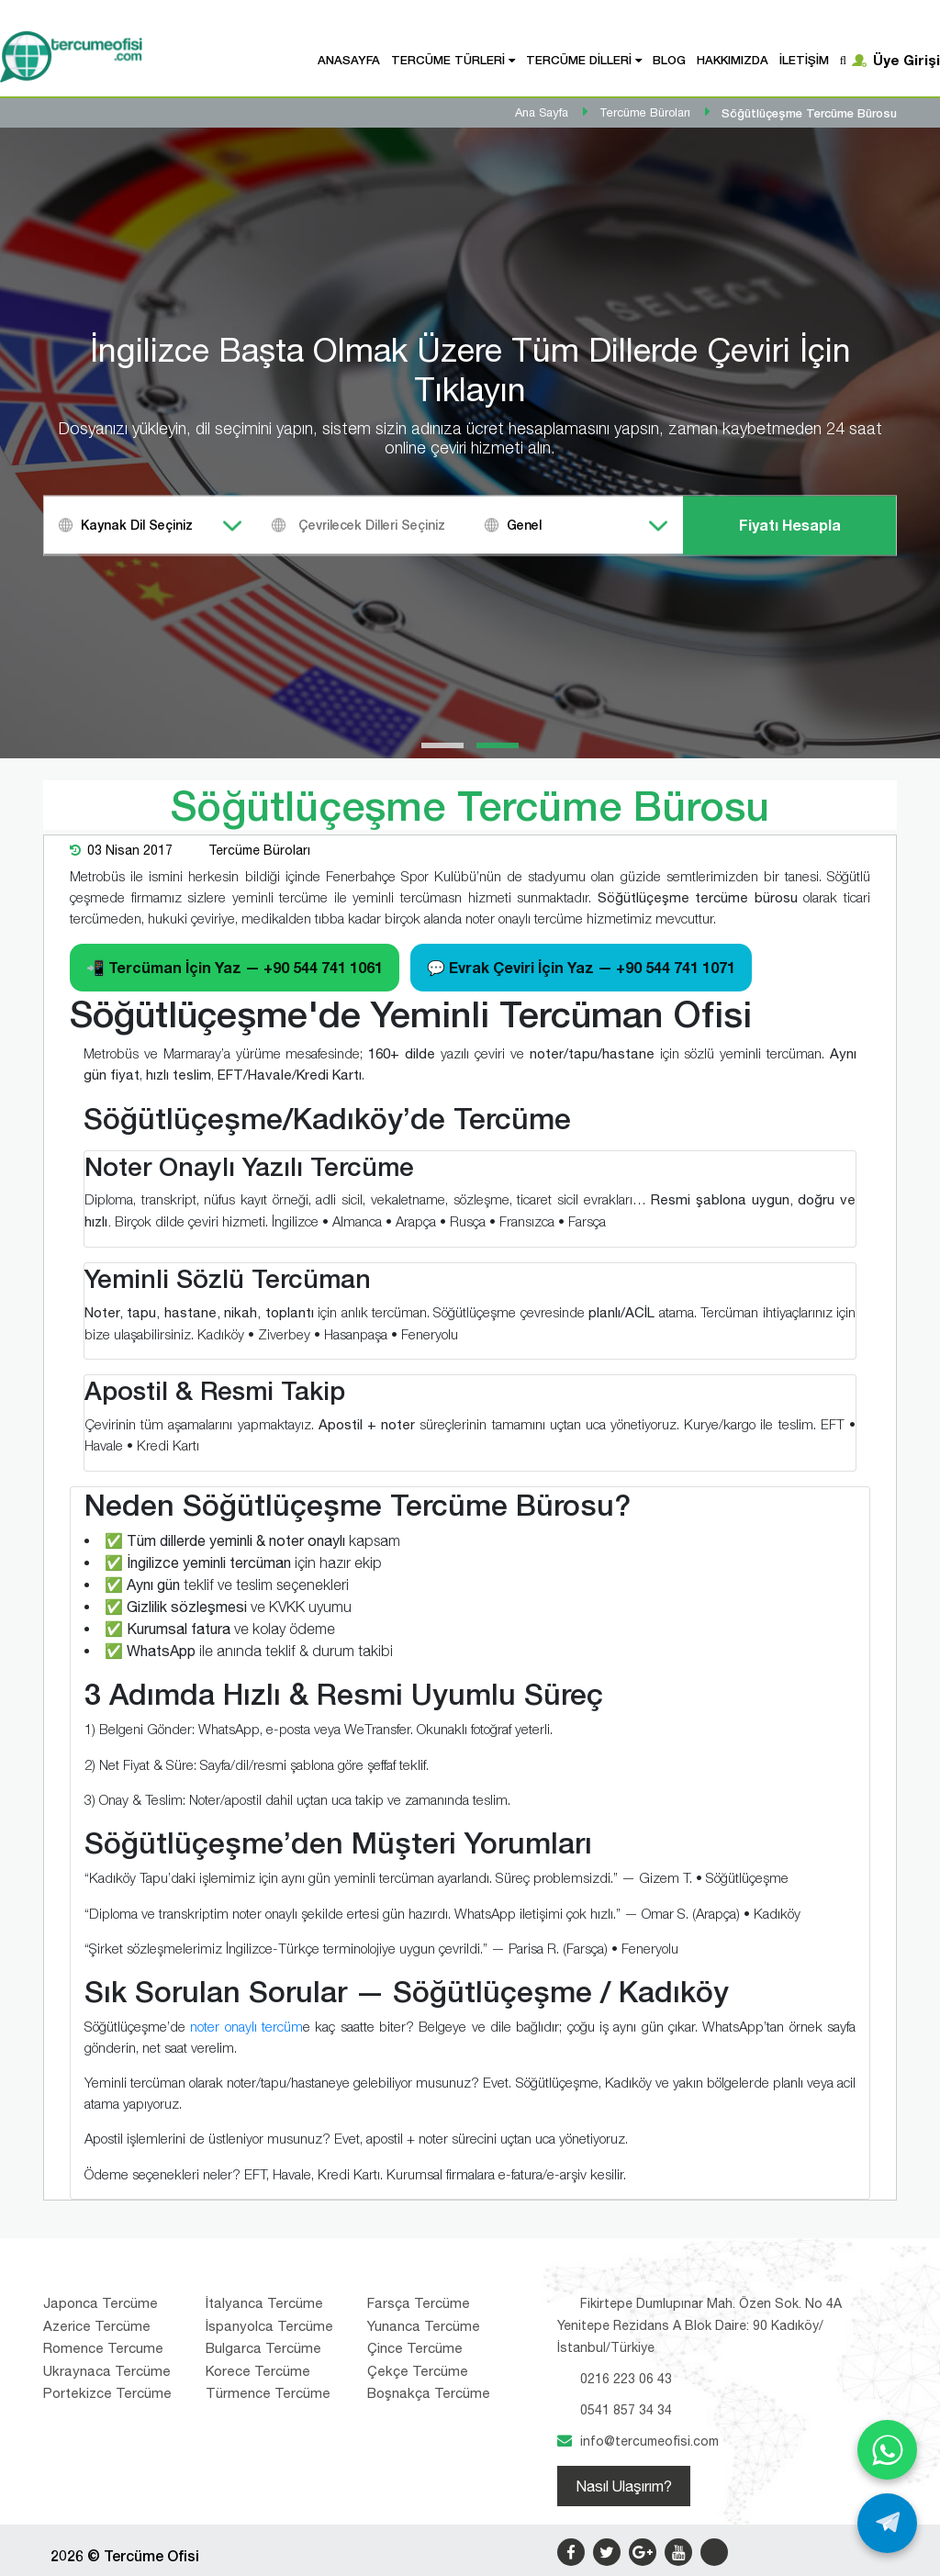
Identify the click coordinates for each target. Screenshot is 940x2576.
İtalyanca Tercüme (264, 2303)
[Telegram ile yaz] (887, 2523)
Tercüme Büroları (259, 850)
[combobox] (150, 525)
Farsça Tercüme (418, 2303)
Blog (669, 59)
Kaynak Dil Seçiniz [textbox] (137, 524)
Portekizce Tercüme (107, 2393)
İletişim (804, 59)
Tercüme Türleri (448, 59)
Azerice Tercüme (97, 2326)
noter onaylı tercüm (246, 2026)
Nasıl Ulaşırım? (624, 2486)
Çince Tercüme (415, 2348)
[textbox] (386, 525)
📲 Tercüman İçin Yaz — (234, 967)
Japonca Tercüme (100, 2303)
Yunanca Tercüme (423, 2326)
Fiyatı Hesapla (790, 524)
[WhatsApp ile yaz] (887, 2450)
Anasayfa (349, 59)
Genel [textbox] (524, 524)
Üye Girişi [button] (906, 59)
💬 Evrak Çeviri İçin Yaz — (581, 967)
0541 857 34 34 (626, 2409)
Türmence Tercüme (268, 2393)
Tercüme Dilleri (579, 59)
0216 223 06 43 (626, 2378)
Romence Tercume (103, 2348)
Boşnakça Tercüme (428, 2393)
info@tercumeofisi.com (649, 2441)
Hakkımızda (732, 59)
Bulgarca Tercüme (263, 2348)
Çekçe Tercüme (417, 2371)
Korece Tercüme (258, 2371)
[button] (442, 745)
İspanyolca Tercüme (269, 2326)
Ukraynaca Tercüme (107, 2371)
